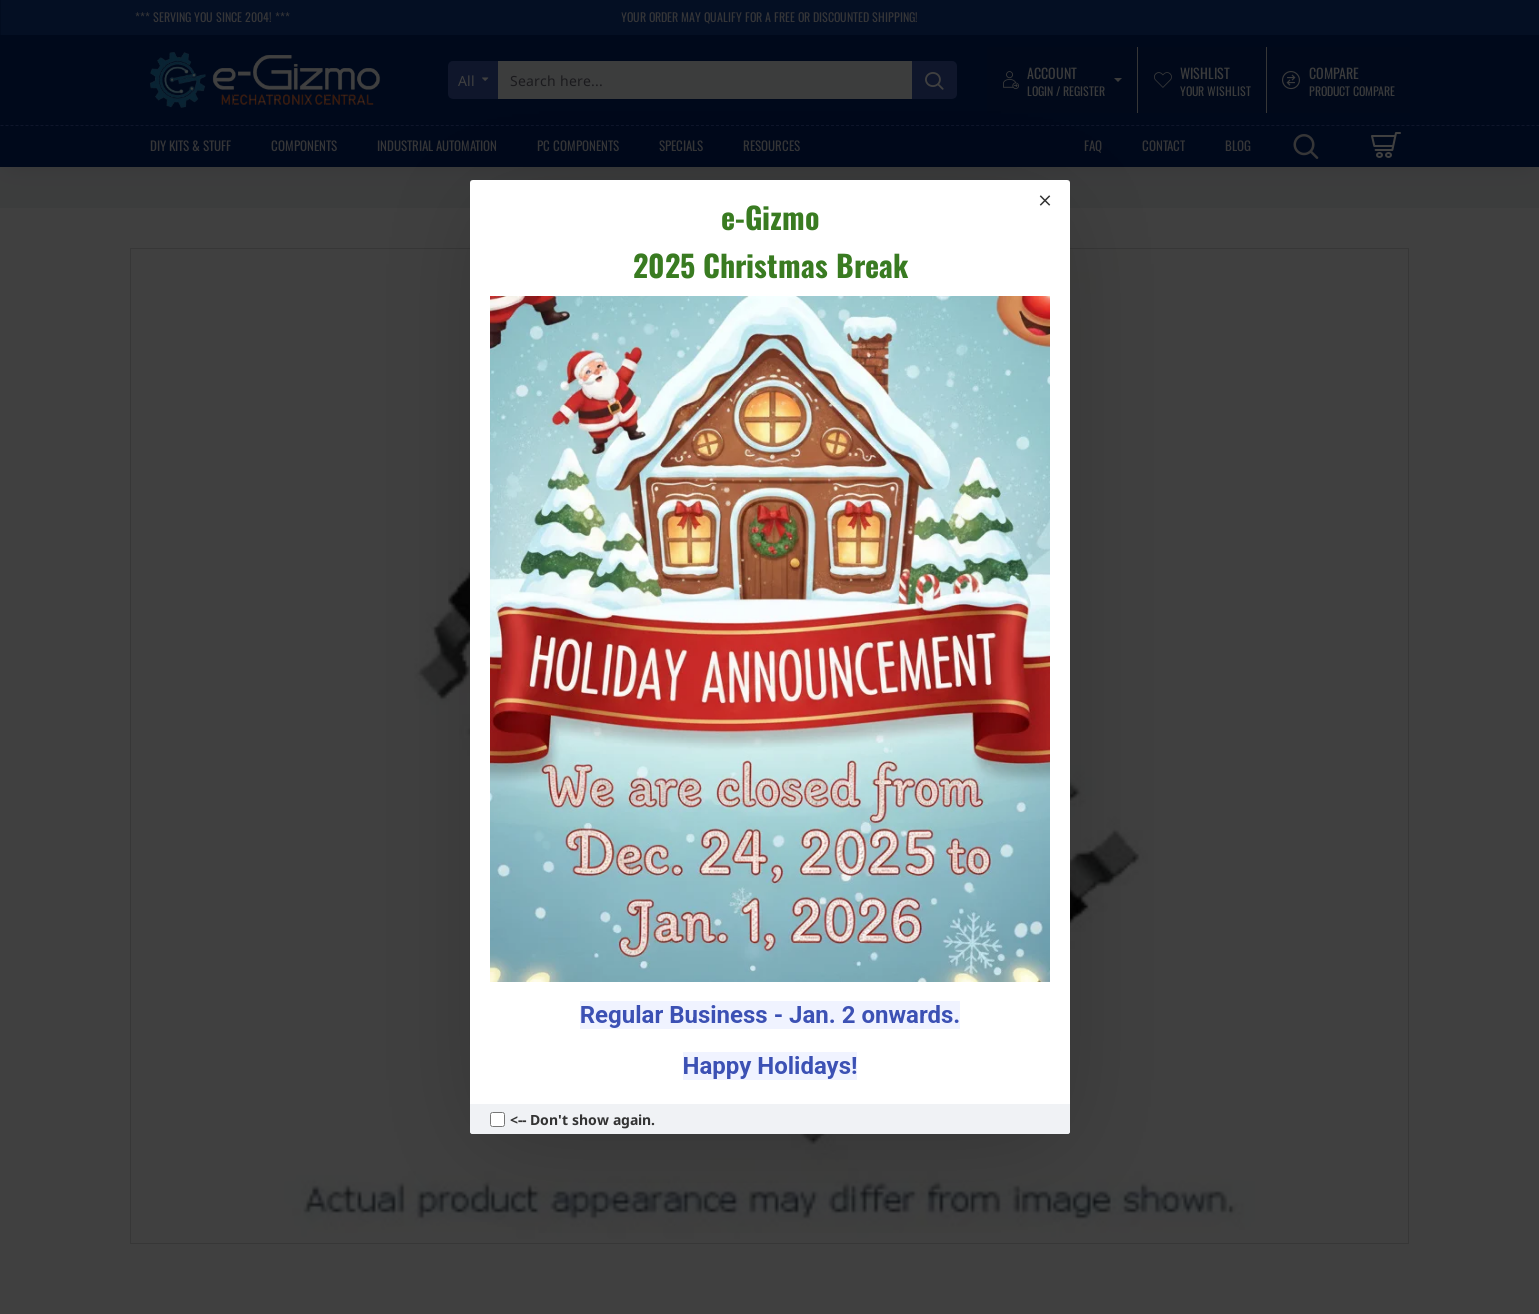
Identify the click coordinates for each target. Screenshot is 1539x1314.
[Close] (1045, 200)
